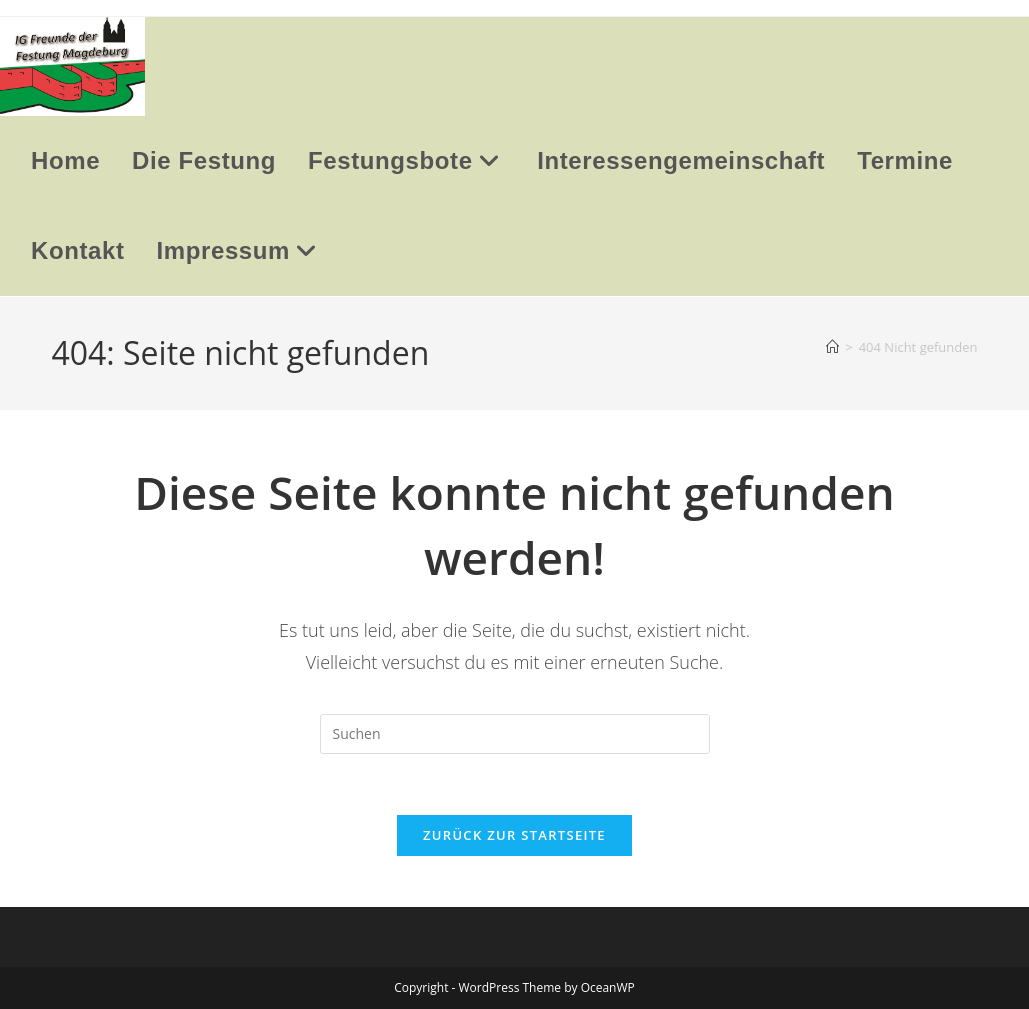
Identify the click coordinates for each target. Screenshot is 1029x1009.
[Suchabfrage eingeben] (515, 734)
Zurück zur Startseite (514, 835)
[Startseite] (832, 347)
